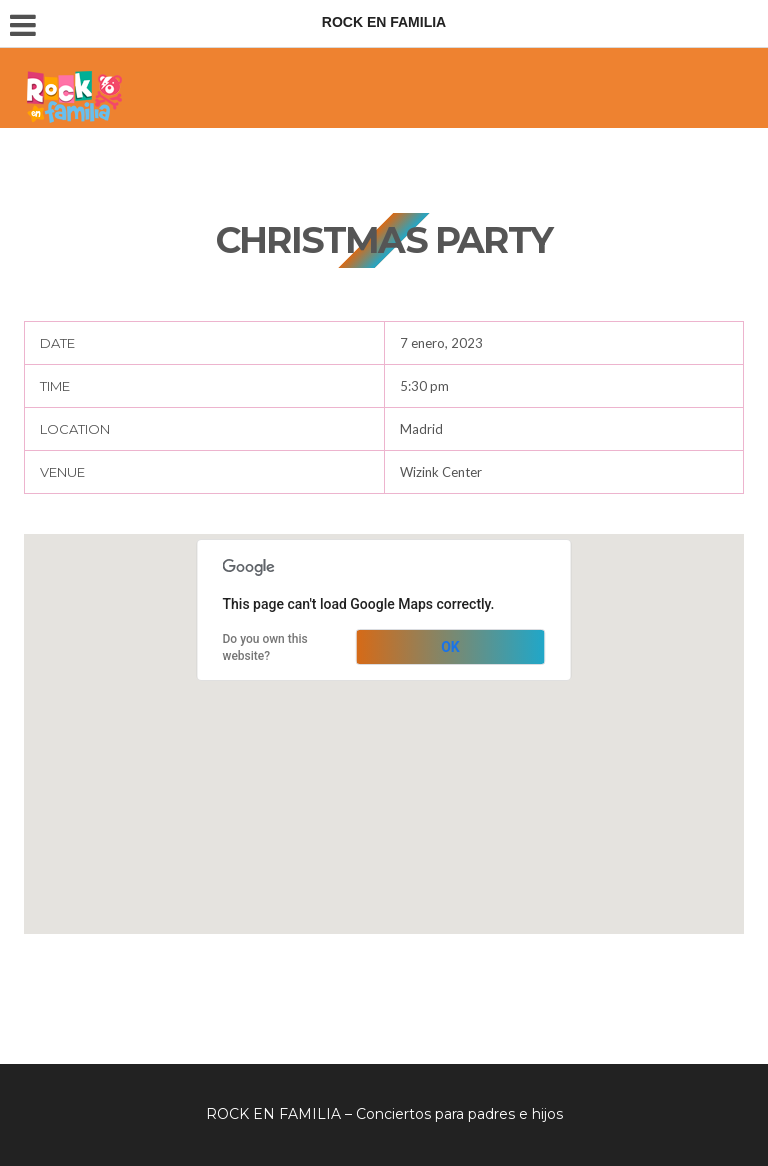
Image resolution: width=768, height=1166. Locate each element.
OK (450, 647)
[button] (384, 715)
